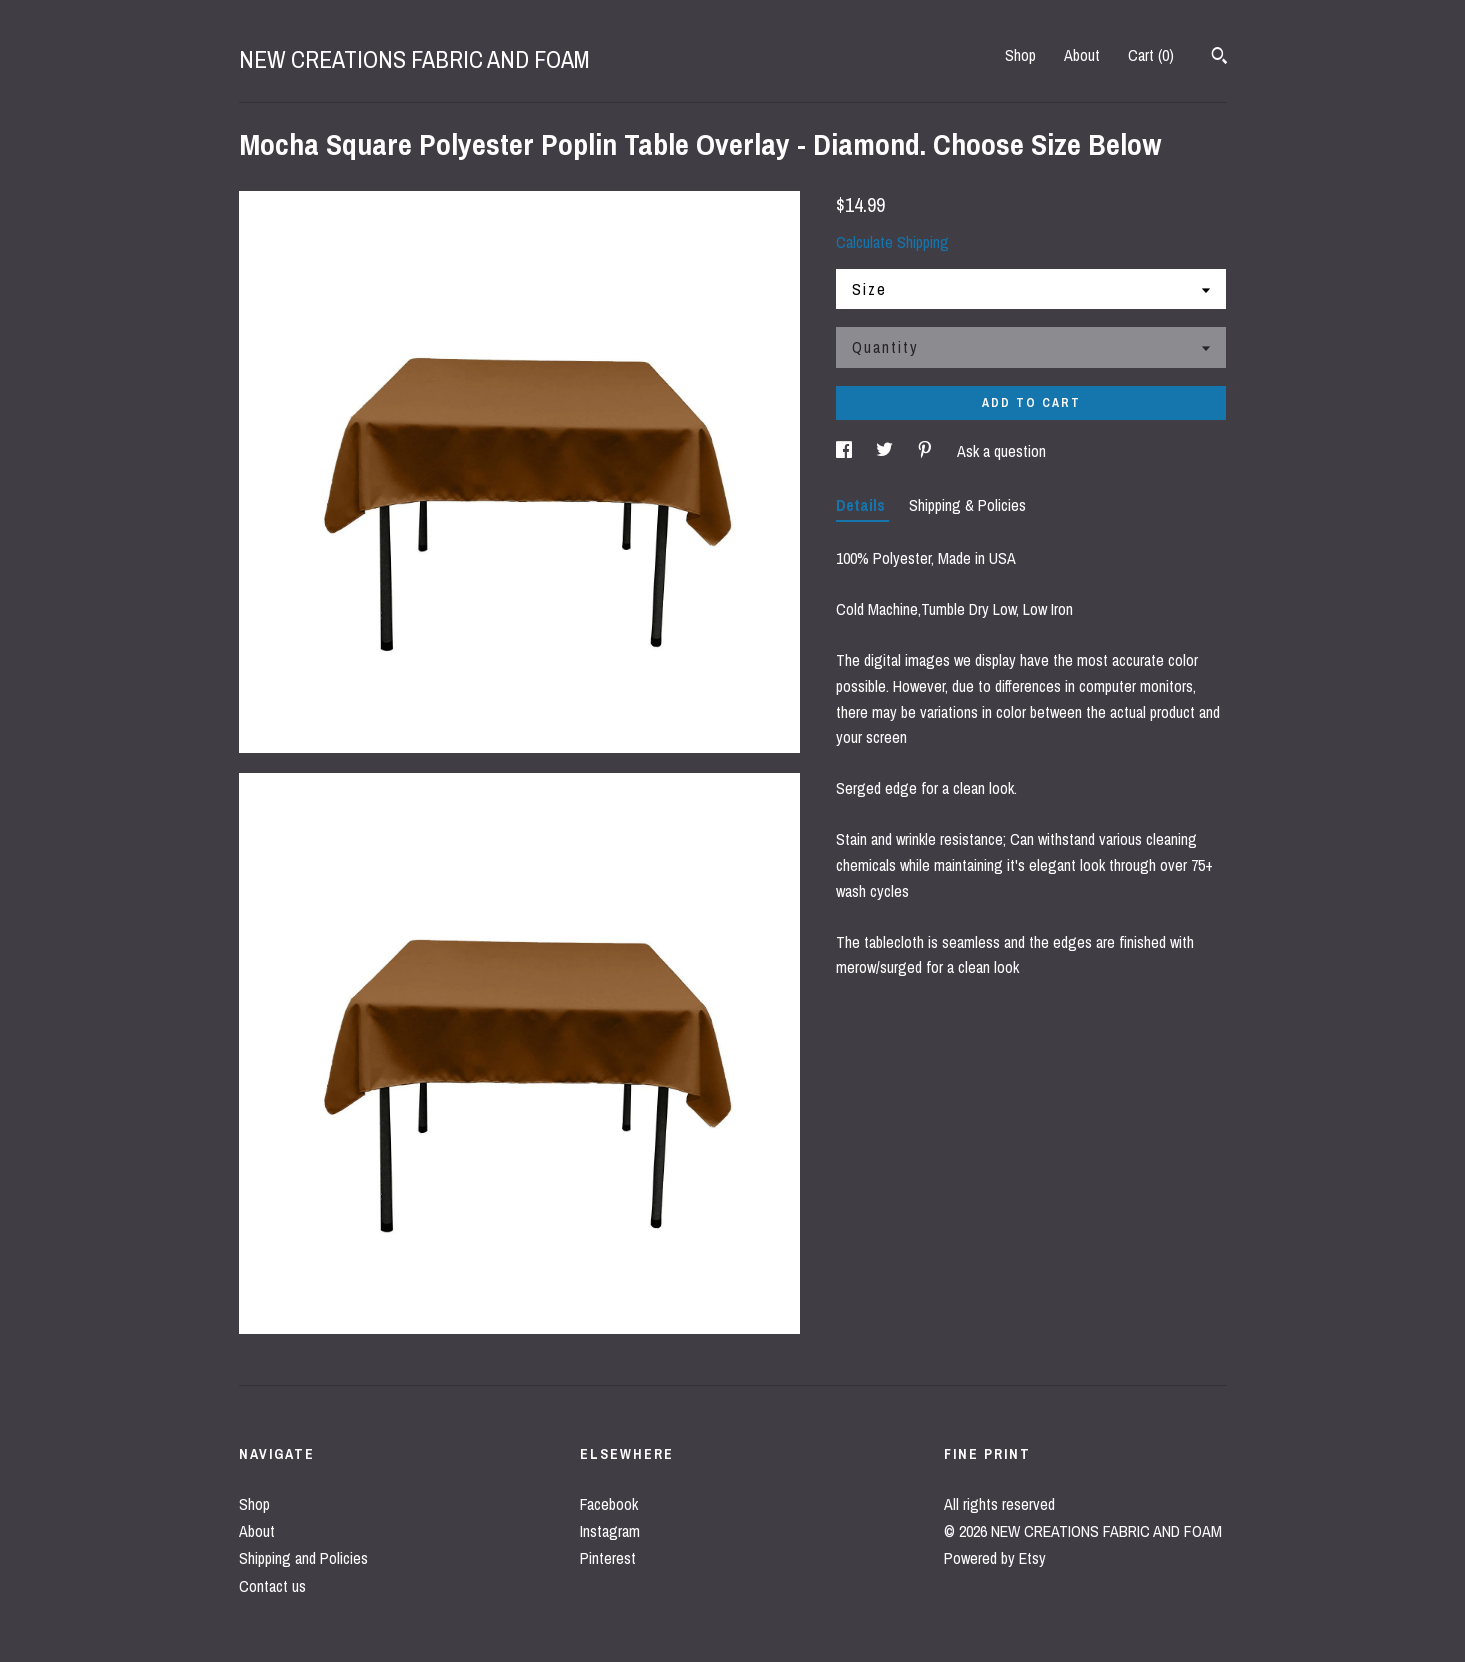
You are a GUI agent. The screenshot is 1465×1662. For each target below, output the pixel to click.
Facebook (609, 1504)
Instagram (610, 1531)
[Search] (1219, 58)
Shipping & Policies (967, 505)
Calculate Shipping (892, 242)
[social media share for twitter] (886, 451)
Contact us (272, 1586)
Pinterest (608, 1558)
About (1082, 55)
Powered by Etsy (995, 1558)
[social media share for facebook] (846, 451)
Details (862, 505)
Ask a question (1001, 451)
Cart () (1151, 55)
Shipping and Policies (303, 1558)
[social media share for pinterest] (927, 451)
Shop (1020, 55)
